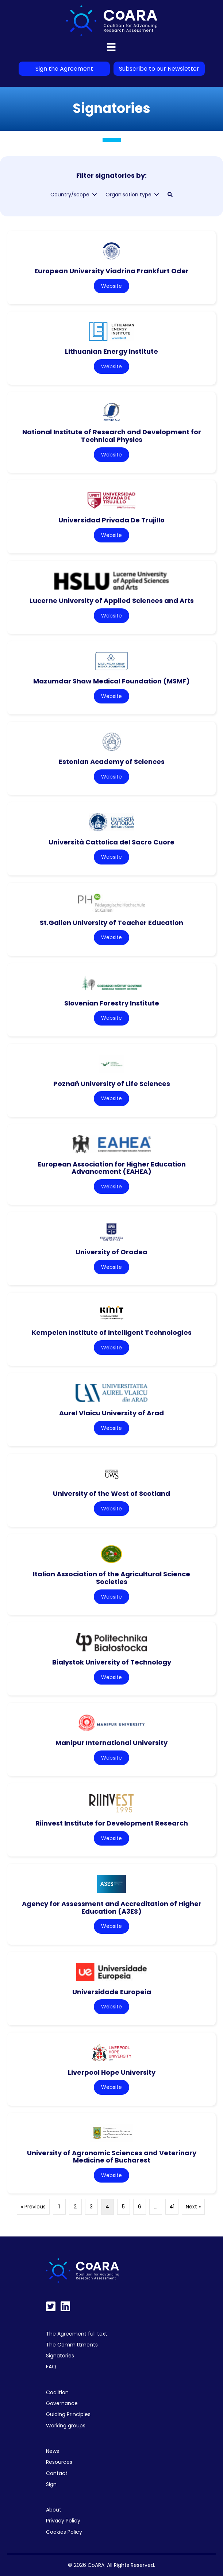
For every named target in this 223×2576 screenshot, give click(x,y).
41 (171, 2206)
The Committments (72, 2344)
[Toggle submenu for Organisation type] (156, 195)
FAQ (51, 2366)
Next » (193, 2206)
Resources (59, 2462)
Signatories (60, 2355)
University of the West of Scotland (111, 1493)
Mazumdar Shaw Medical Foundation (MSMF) (111, 681)
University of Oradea (111, 1251)
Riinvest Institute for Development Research (111, 1823)
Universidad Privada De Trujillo (111, 520)
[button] (170, 194)
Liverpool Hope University (111, 2072)
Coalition (57, 2392)
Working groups (65, 2425)
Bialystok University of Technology (111, 1662)
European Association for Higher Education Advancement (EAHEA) (112, 1168)
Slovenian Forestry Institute (111, 1003)
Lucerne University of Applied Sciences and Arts (112, 600)
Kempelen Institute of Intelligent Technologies (112, 1332)
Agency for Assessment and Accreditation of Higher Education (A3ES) (111, 1907)
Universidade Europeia (111, 1991)
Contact (57, 2473)
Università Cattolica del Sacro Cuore (111, 842)
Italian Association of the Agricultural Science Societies (111, 1577)
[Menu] (111, 47)
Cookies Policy (64, 2532)
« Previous (33, 2206)
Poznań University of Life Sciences (111, 1083)
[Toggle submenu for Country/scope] (94, 195)
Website (111, 286)
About (53, 2509)
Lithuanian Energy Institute (111, 351)
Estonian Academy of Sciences (112, 761)
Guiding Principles (68, 2414)
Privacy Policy (63, 2520)
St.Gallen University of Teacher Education (111, 922)
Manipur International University (111, 1742)
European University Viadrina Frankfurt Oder (111, 270)
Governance (62, 2403)
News (52, 2451)
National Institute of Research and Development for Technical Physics (111, 435)
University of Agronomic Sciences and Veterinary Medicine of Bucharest (111, 2156)
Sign (51, 2484)
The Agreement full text (76, 2333)
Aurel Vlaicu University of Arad (111, 1413)
